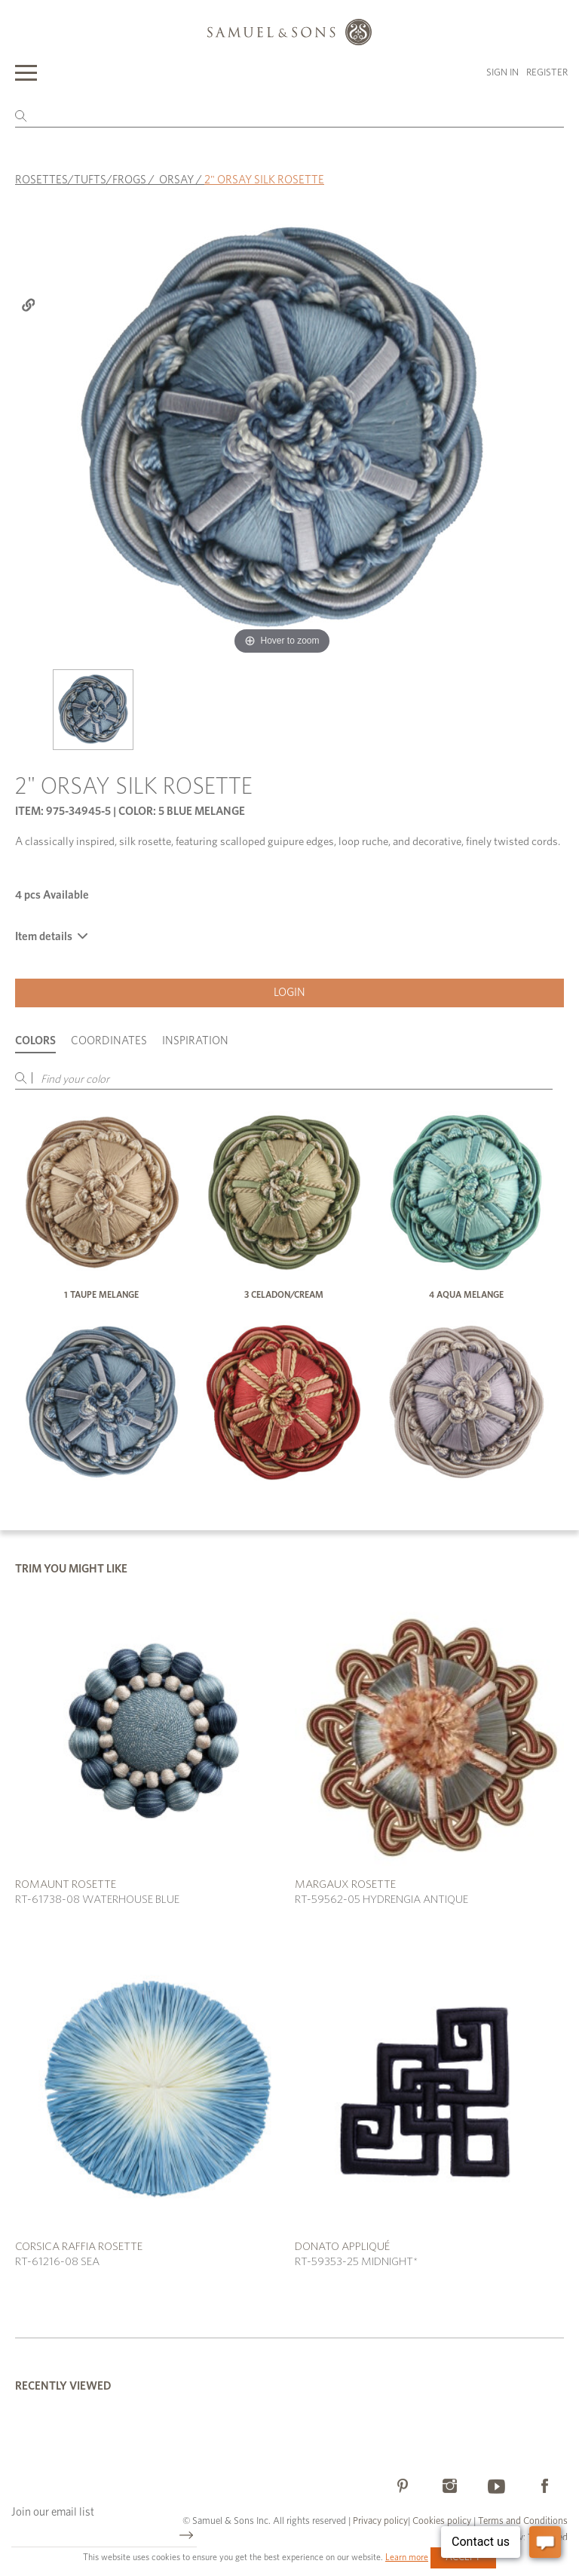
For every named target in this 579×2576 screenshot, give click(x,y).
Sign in (502, 73)
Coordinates (109, 1041)
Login (289, 992)
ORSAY (176, 180)
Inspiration (195, 1041)
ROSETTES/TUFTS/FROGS (80, 180)
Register (547, 73)
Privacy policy (380, 2521)
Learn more (406, 2557)
